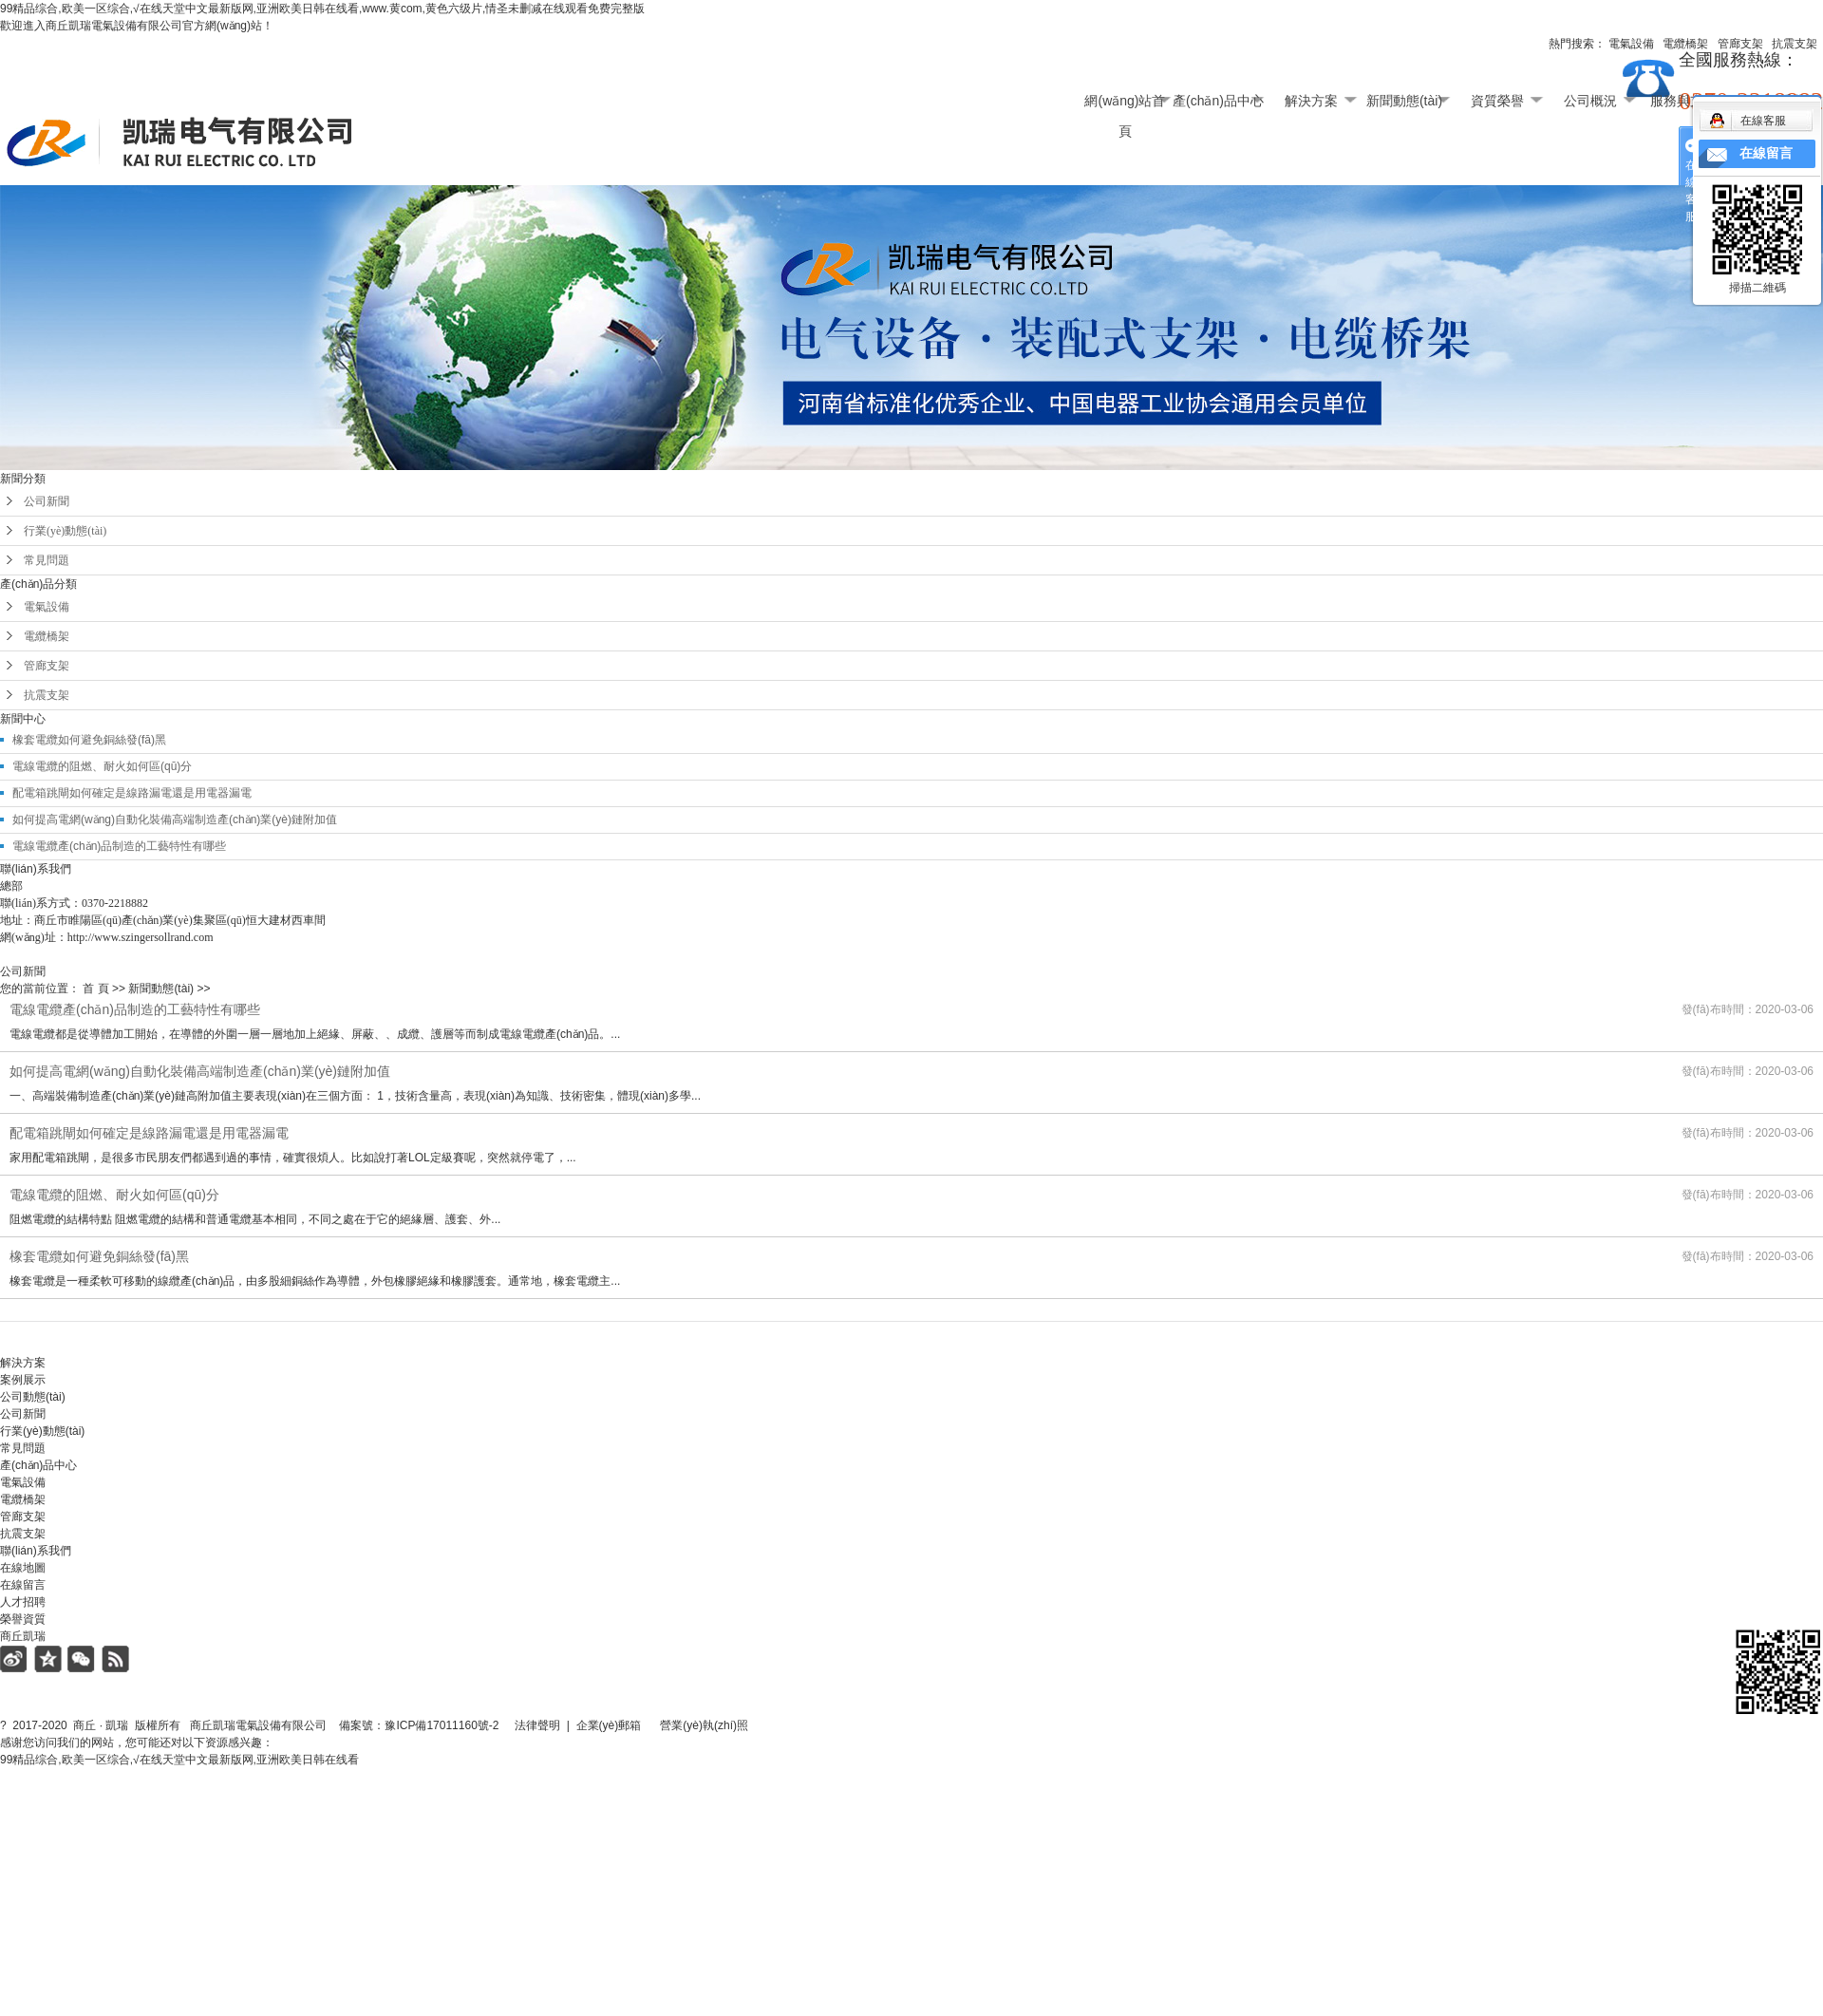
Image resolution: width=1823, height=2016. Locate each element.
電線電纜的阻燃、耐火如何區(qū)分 (114, 1194)
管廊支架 (46, 665)
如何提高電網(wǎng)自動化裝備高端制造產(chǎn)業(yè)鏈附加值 (174, 819)
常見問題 (46, 560)
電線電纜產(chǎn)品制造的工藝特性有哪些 (119, 846)
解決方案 (1311, 100)
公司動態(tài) (33, 1397)
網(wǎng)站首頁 (1124, 104)
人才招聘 (23, 1602)
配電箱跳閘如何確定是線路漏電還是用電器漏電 (132, 793)
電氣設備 (46, 606)
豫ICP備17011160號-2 (441, 1725)
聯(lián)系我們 (35, 1550)
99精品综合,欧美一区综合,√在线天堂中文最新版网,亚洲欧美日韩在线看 (179, 1759)
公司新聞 (46, 501)
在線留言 (23, 1585)
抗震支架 (46, 695)
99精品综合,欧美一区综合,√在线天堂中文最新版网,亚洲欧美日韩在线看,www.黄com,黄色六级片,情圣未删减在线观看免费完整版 (322, 8)
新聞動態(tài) (1404, 100)
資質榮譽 (1497, 100)
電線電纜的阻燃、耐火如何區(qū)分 (102, 766)
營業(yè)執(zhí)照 (726, 1725)
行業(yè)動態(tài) (65, 530)
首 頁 (95, 988)
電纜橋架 (46, 636)
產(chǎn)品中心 (1218, 100)
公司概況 (1590, 100)
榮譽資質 (23, 1619)
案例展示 (23, 1379)
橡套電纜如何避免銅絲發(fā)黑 (89, 739)
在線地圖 (23, 1567)
